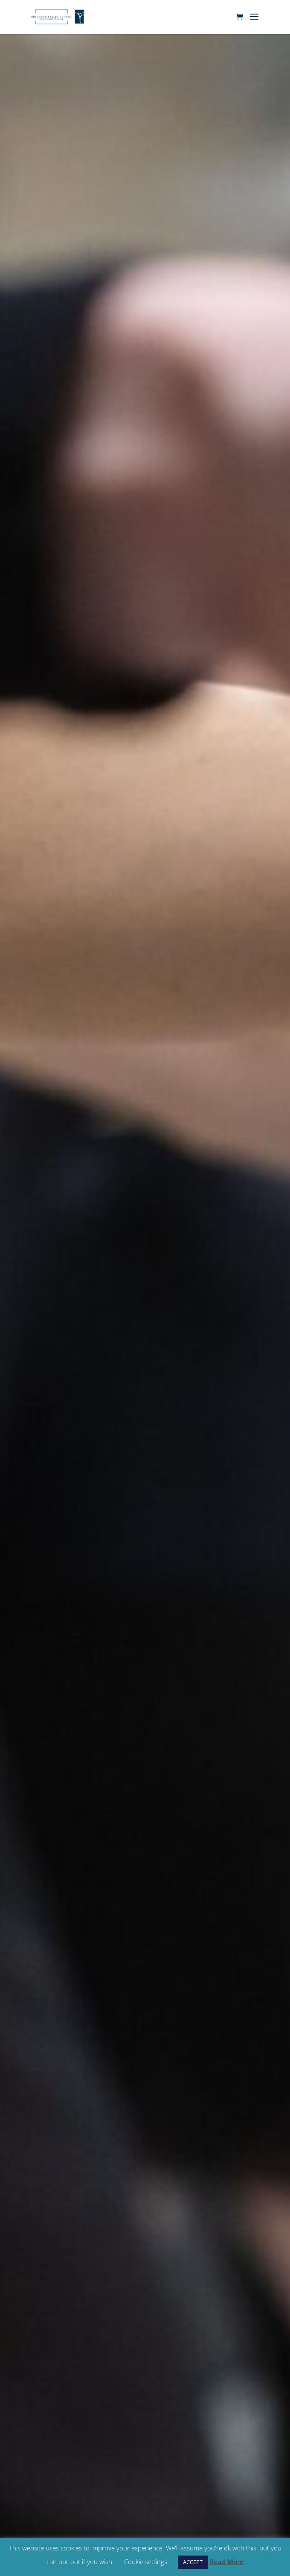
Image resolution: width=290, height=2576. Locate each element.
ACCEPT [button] (193, 2562)
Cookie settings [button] (145, 2561)
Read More (227, 2561)
